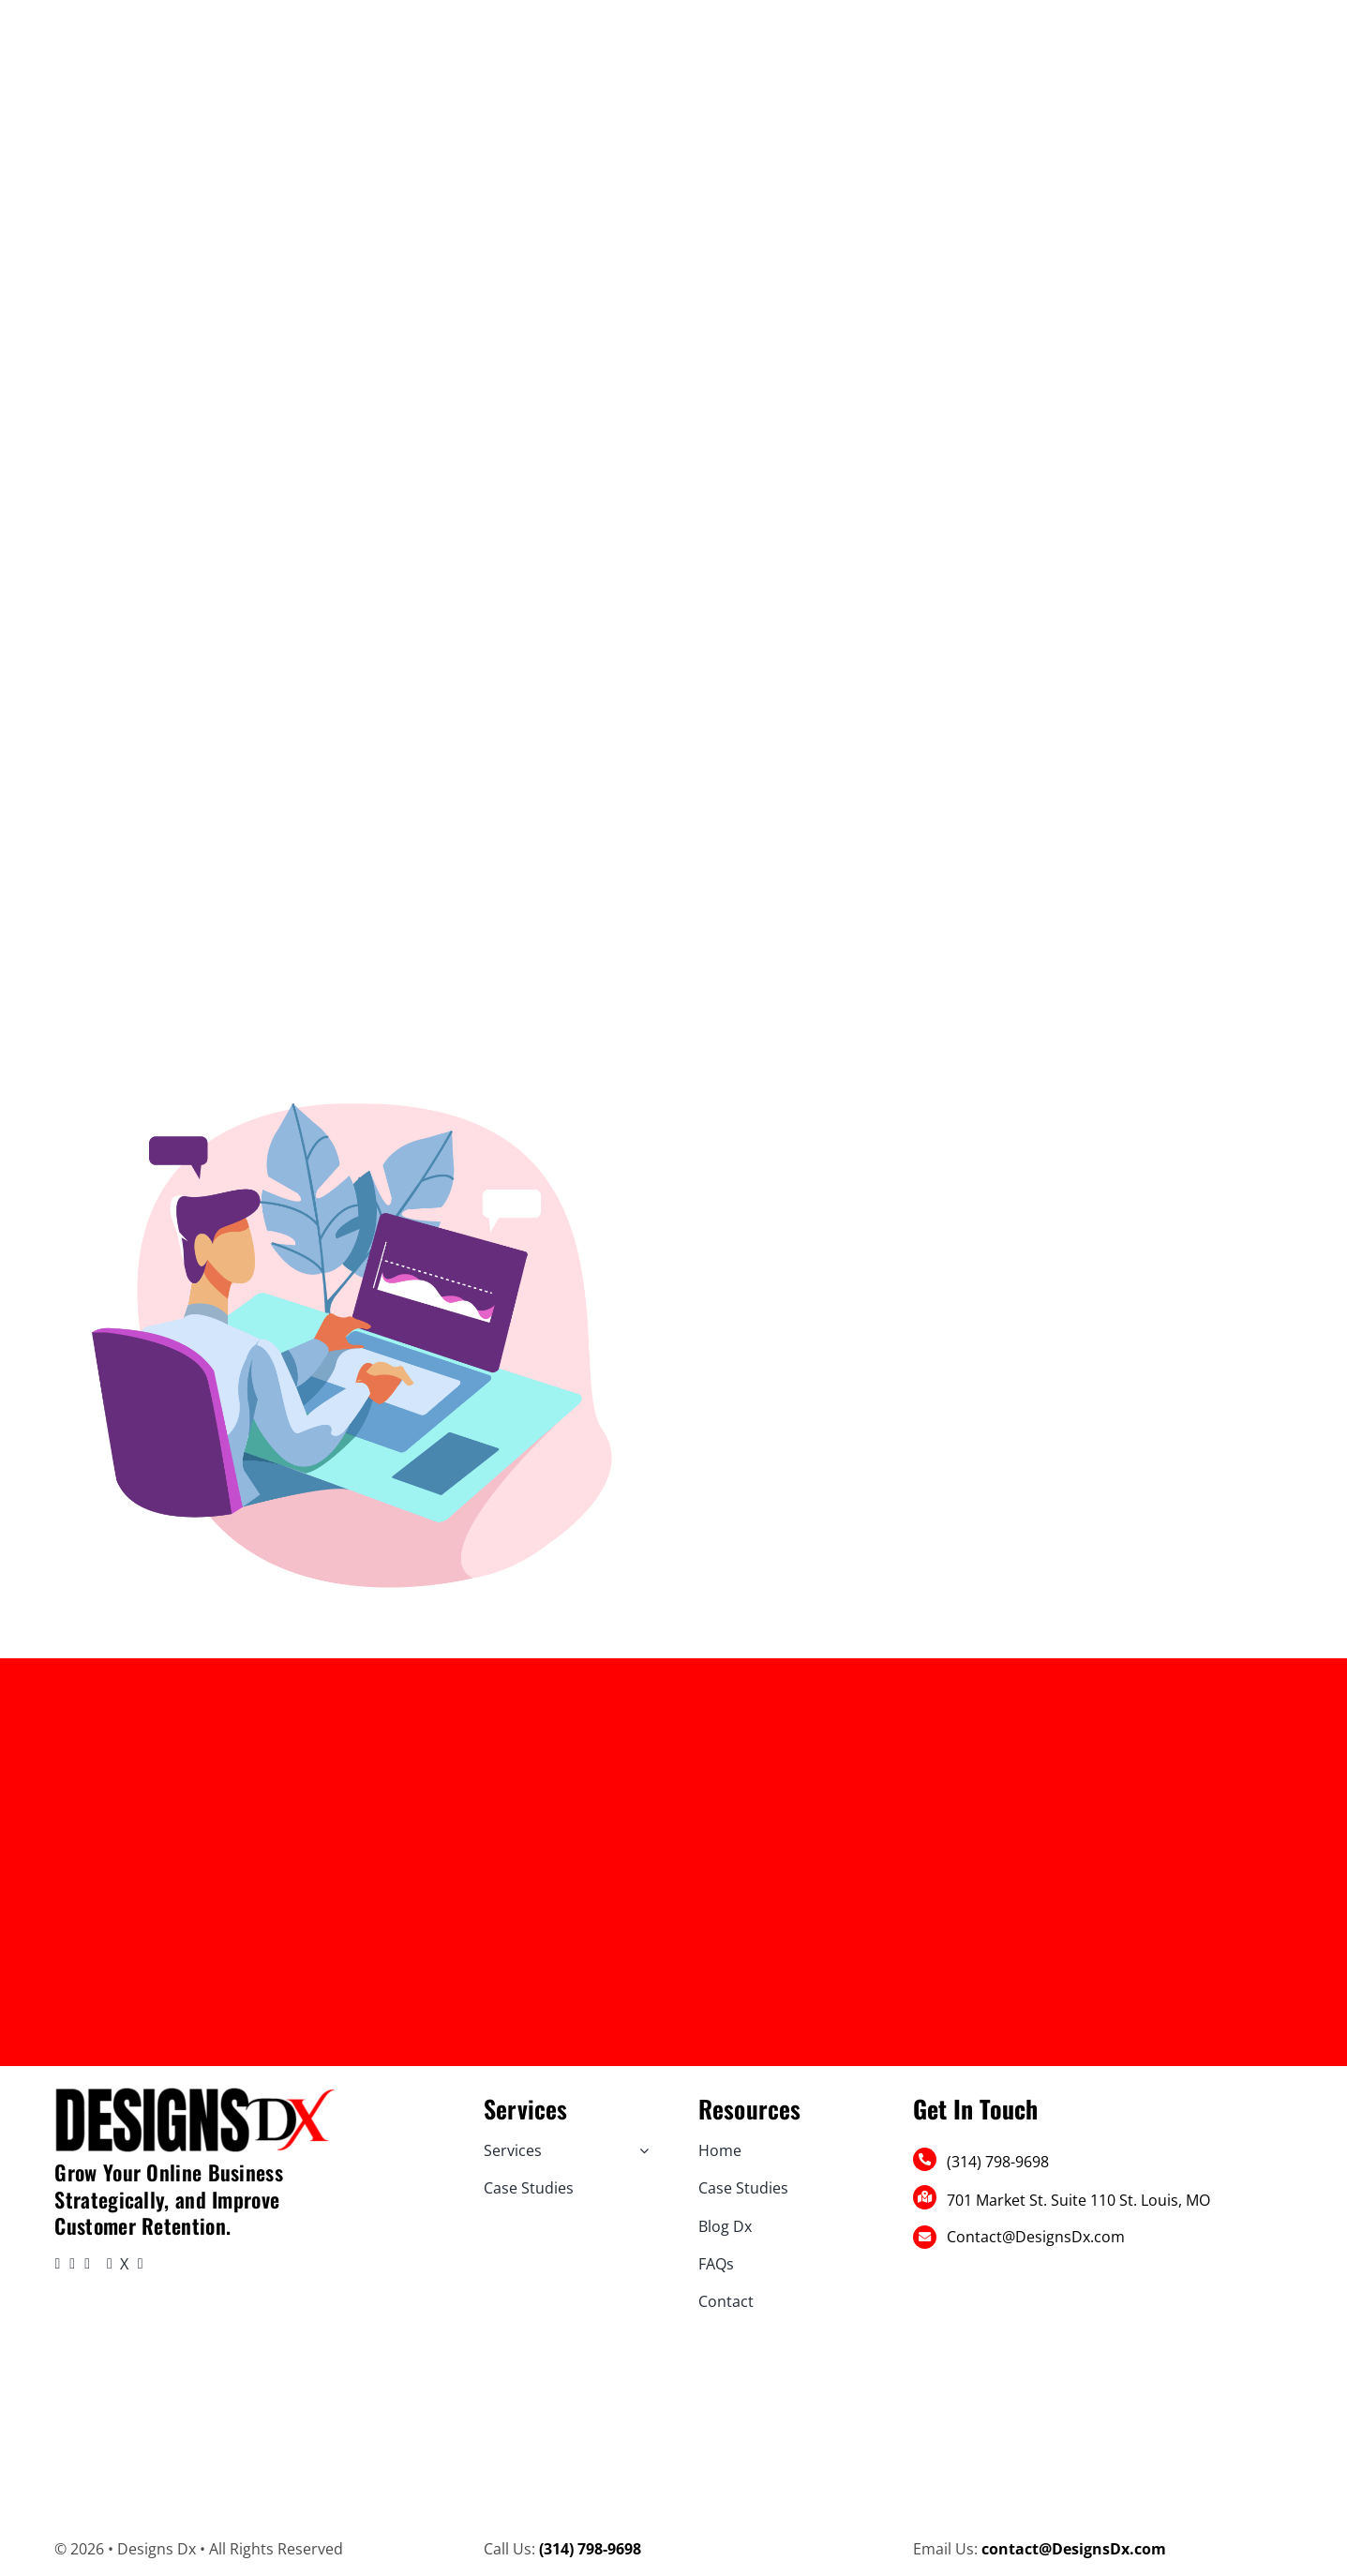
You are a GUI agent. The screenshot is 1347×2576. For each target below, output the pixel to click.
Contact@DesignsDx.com (1036, 2236)
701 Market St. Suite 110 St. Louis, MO (1078, 2200)
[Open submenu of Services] (640, 2150)
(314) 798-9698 (998, 2161)
